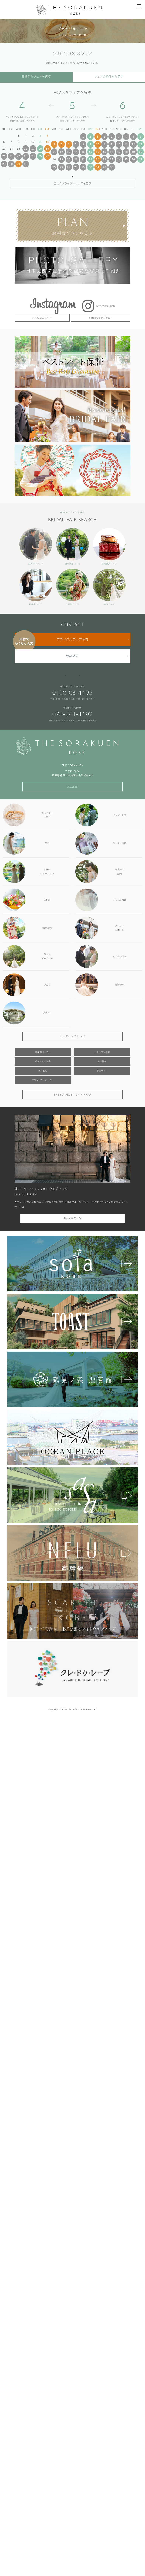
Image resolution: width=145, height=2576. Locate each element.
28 (11, 163)
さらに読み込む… (42, 317)
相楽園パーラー (43, 1052)
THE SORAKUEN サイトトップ (72, 1094)
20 (4, 156)
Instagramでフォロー (100, 317)
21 (11, 156)
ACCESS (72, 786)
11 (54, 151)
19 (47, 148)
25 (40, 156)
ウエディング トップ (72, 1036)
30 (25, 163)
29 (18, 163)
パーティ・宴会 (43, 1061)
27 (4, 163)
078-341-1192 (72, 714)
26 (47, 156)
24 (33, 156)
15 (83, 151)
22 (18, 156)
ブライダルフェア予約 (72, 639)
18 (40, 148)
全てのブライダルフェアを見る (72, 183)
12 (61, 151)
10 (97, 144)
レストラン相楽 (102, 1052)
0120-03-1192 (72, 692)
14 (76, 151)
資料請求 (72, 656)
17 (33, 148)
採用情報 (102, 1061)
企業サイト (102, 1070)
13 (68, 151)
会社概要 (43, 1070)
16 (25, 148)
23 (25, 156)
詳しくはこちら (72, 1218)
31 (97, 167)
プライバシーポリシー (43, 1080)
